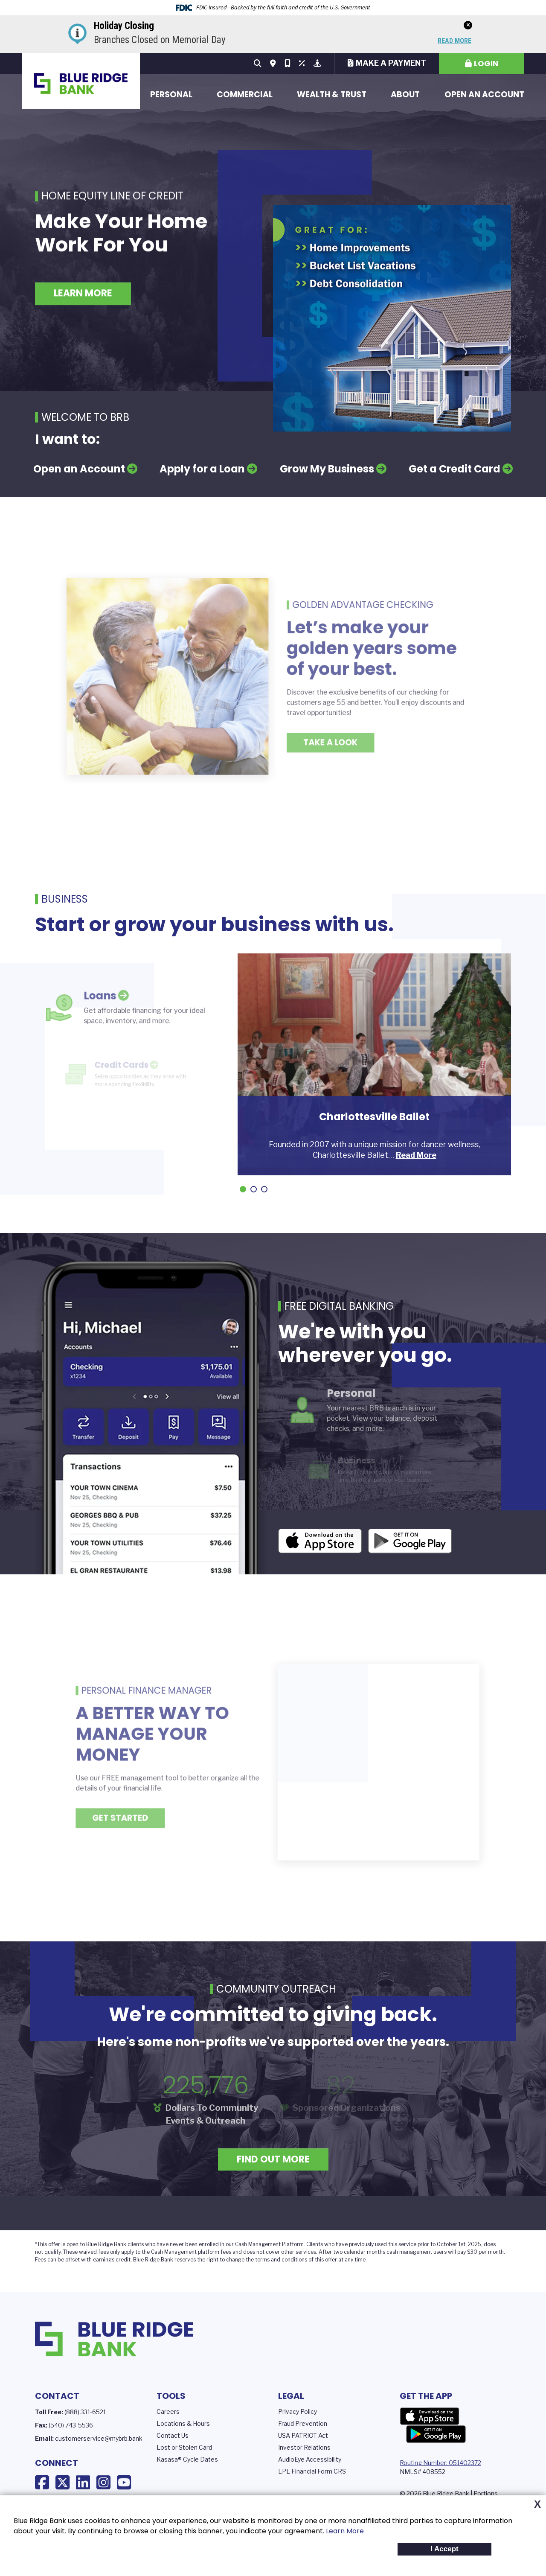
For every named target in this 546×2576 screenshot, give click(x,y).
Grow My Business (327, 469)
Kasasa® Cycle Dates (187, 2459)
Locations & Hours (183, 2423)
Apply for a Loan (202, 469)
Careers (168, 2411)
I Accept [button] (444, 2549)
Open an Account (484, 94)
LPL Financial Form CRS (312, 2471)
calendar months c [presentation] (366, 2252)
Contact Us (173, 2435)
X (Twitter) (62, 2482)
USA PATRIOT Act (303, 2435)
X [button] (537, 2504)
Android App (410, 1542)
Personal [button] (171, 94)
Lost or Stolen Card (184, 2447)
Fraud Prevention (302, 2423)
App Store (429, 2416)
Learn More (345, 2531)
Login (486, 63)
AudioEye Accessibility (309, 2459)
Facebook (42, 2482)
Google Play (436, 2434)
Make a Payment (391, 62)
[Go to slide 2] (253, 1189)
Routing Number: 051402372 (440, 2462)
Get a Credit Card (454, 469)
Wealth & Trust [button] (331, 94)
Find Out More (273, 2159)
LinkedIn (83, 2482)
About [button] (405, 94)
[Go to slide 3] (264, 1189)
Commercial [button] (245, 94)
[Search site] (257, 63)
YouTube (124, 2482)
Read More (454, 41)
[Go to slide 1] (243, 1189)
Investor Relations (304, 2447)
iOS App (320, 1542)
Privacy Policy (297, 2411)
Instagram (103, 2482)
